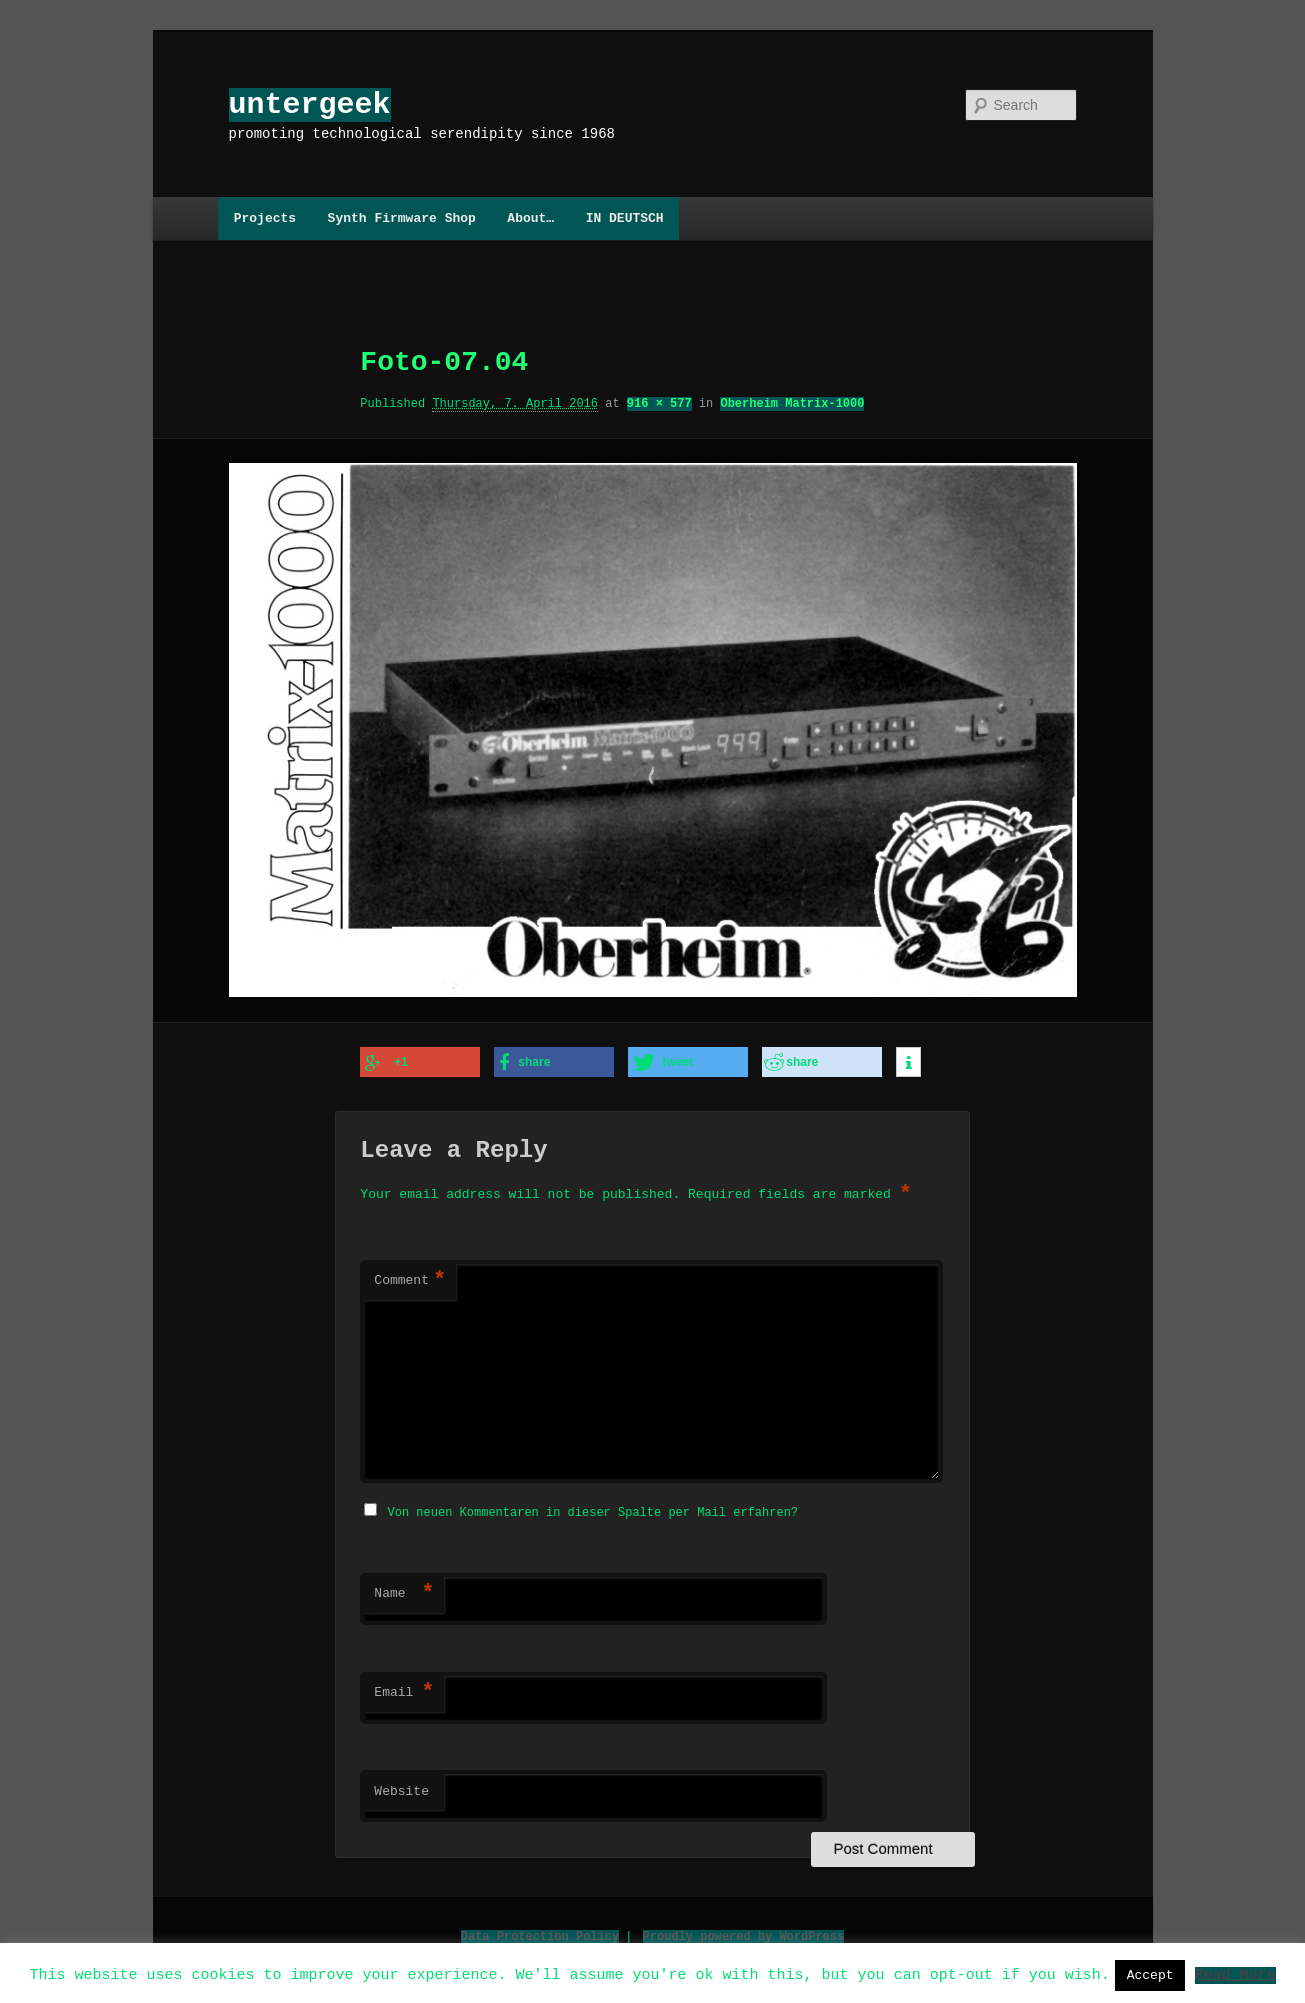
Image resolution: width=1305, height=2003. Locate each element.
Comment (410, 1279)
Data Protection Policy (540, 1932)
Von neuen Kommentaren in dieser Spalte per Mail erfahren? (593, 1508)
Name (404, 1590)
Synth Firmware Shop (402, 218)
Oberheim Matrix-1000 (792, 403)
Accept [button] (1150, 1975)
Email (404, 1689)
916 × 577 (659, 403)
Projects (265, 218)
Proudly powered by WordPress (744, 1932)
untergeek (310, 104)
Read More (1234, 1974)
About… (530, 218)
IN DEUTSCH (625, 218)
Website (401, 1788)
